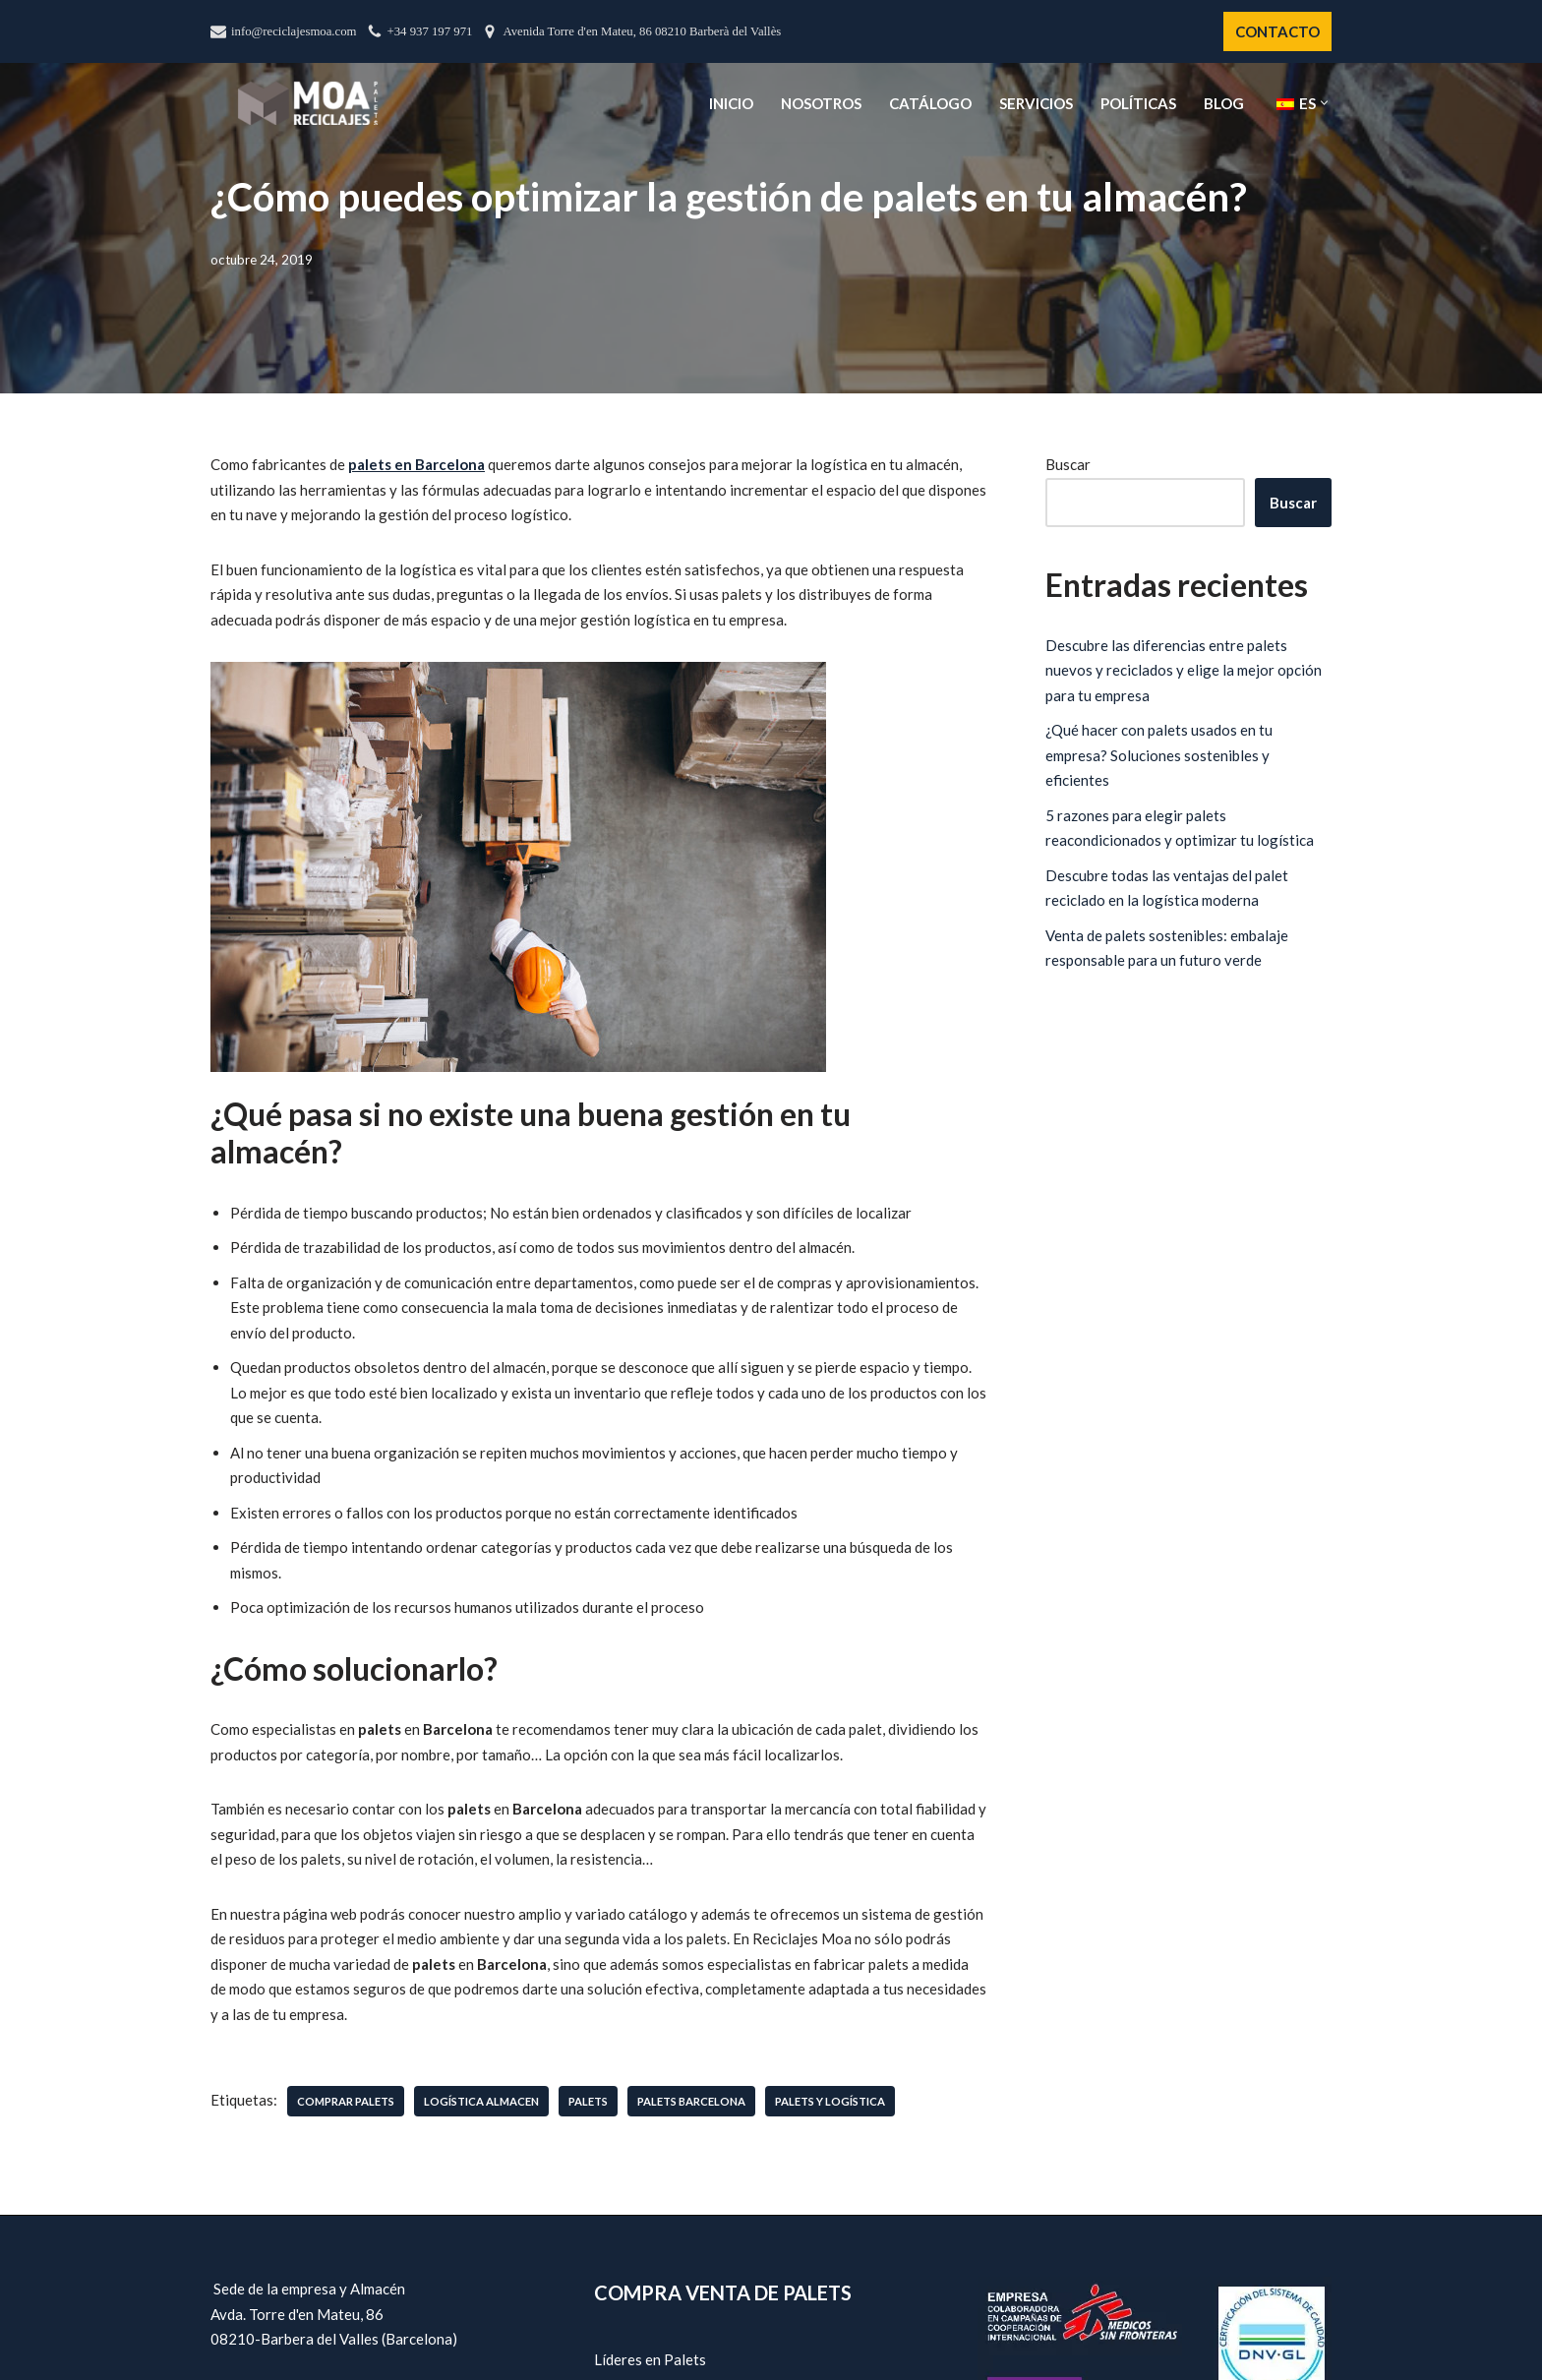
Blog (1224, 103)
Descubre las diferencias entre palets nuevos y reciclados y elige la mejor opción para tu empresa (1183, 670)
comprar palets (345, 2101)
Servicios (1036, 103)
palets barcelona (691, 2101)
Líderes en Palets (650, 2359)
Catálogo (930, 103)
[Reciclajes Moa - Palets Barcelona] (307, 103)
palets (588, 2101)
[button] (1324, 102)
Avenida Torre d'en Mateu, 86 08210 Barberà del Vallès (642, 31)
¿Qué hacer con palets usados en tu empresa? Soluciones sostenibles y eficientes (1159, 755)
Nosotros (821, 103)
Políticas (1138, 103)
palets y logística (830, 2101)
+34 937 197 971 (430, 31)
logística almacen (481, 2101)
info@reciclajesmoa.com (294, 31)
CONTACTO (1277, 31)
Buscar (1068, 464)
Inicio (731, 103)
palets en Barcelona (416, 464)
